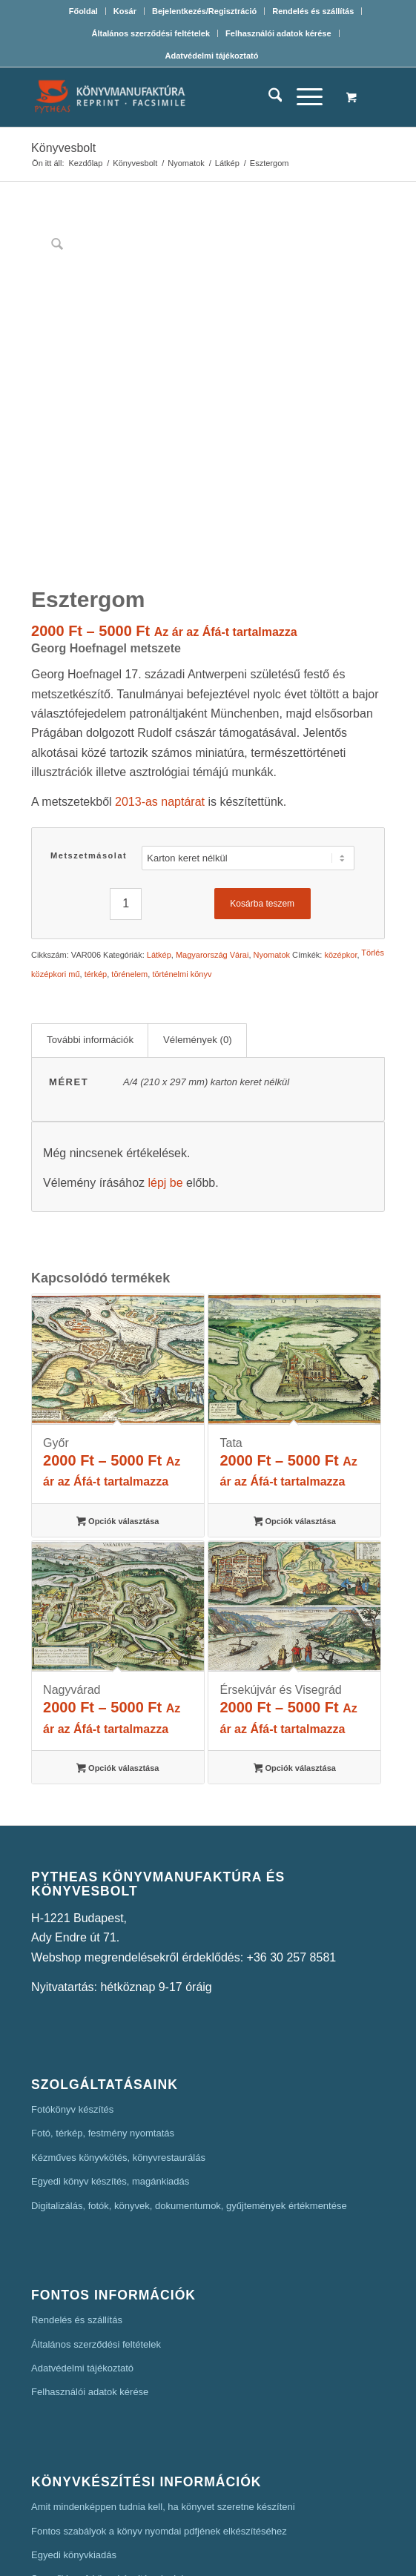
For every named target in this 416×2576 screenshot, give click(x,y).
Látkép (159, 838)
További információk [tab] (90, 923)
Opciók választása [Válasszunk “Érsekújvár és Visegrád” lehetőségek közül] (295, 1653)
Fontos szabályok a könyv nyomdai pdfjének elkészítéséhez (159, 2414)
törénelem (129, 857)
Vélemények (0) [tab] (197, 923)
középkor (341, 838)
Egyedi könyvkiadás (73, 2438)
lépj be (165, 1066)
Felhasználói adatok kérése (278, 33)
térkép (96, 857)
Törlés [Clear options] (372, 836)
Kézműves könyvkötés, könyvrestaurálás (118, 2041)
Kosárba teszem (262, 787)
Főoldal (83, 11)
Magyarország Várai (212, 838)
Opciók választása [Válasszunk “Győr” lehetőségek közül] (117, 1406)
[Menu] (302, 97)
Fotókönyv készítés (72, 1993)
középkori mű (55, 857)
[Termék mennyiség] (126, 788)
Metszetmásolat (88, 739)
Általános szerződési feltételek (150, 33)
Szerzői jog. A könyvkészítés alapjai (107, 2462)
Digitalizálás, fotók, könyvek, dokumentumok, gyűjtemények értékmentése (189, 2089)
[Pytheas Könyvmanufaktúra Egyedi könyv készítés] (172, 97)
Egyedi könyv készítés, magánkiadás (110, 2064)
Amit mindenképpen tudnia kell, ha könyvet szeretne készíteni (163, 2390)
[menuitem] (84, 11)
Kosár (124, 11)
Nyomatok (272, 838)
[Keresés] (268, 97)
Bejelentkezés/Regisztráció (204, 11)
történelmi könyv (181, 857)
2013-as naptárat (160, 685)
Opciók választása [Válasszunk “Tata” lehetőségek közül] (295, 1406)
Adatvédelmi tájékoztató (212, 55)
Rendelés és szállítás (313, 11)
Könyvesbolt (63, 148)
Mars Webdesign (304, 2555)
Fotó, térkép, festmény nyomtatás (102, 2016)
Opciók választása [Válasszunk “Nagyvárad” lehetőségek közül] (117, 1653)
